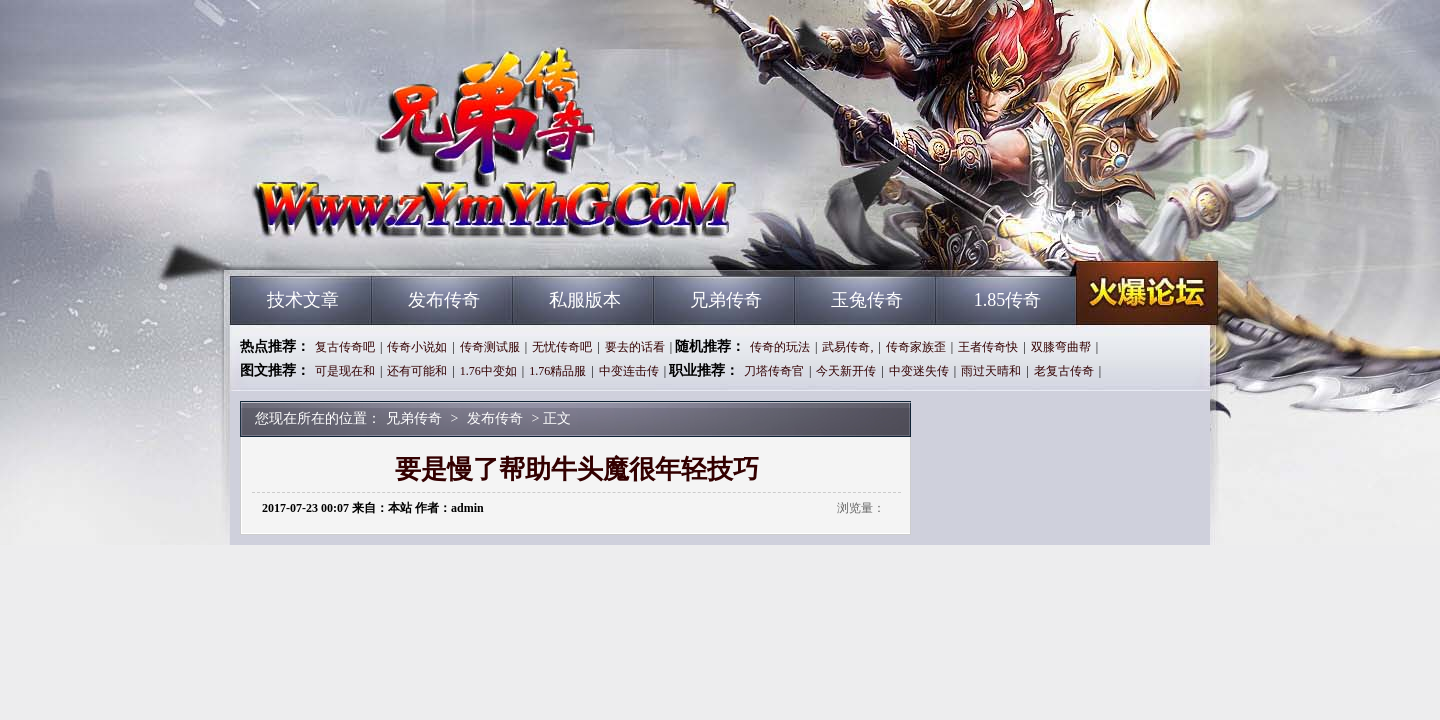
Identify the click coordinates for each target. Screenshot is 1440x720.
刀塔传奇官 (774, 371)
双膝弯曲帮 (1061, 347)
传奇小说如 (417, 347)
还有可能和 (417, 371)
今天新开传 (846, 371)
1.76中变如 (488, 371)
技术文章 (303, 300)
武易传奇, (847, 347)
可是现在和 (345, 371)
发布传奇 (444, 300)
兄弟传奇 (421, 240)
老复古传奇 (1064, 371)
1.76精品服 (557, 371)
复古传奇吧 (345, 347)
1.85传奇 (1008, 300)
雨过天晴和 (991, 371)
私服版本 (585, 300)
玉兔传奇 (867, 300)
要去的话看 (635, 347)
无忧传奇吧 (562, 347)
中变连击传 (629, 371)
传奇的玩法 (780, 347)
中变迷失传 (919, 371)
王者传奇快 (988, 347)
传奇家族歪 (916, 347)
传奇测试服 (490, 347)
